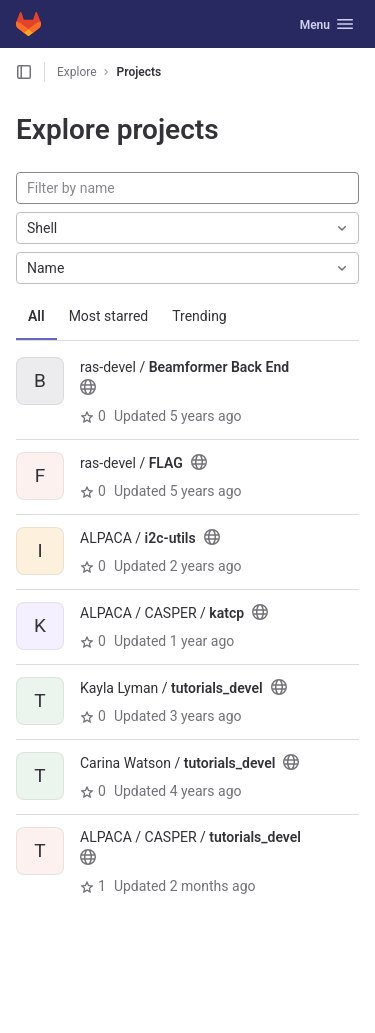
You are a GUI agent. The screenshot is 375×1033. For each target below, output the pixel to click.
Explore (77, 72)
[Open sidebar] (24, 72)
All (36, 316)
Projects (139, 72)
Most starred (109, 316)
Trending (199, 316)
